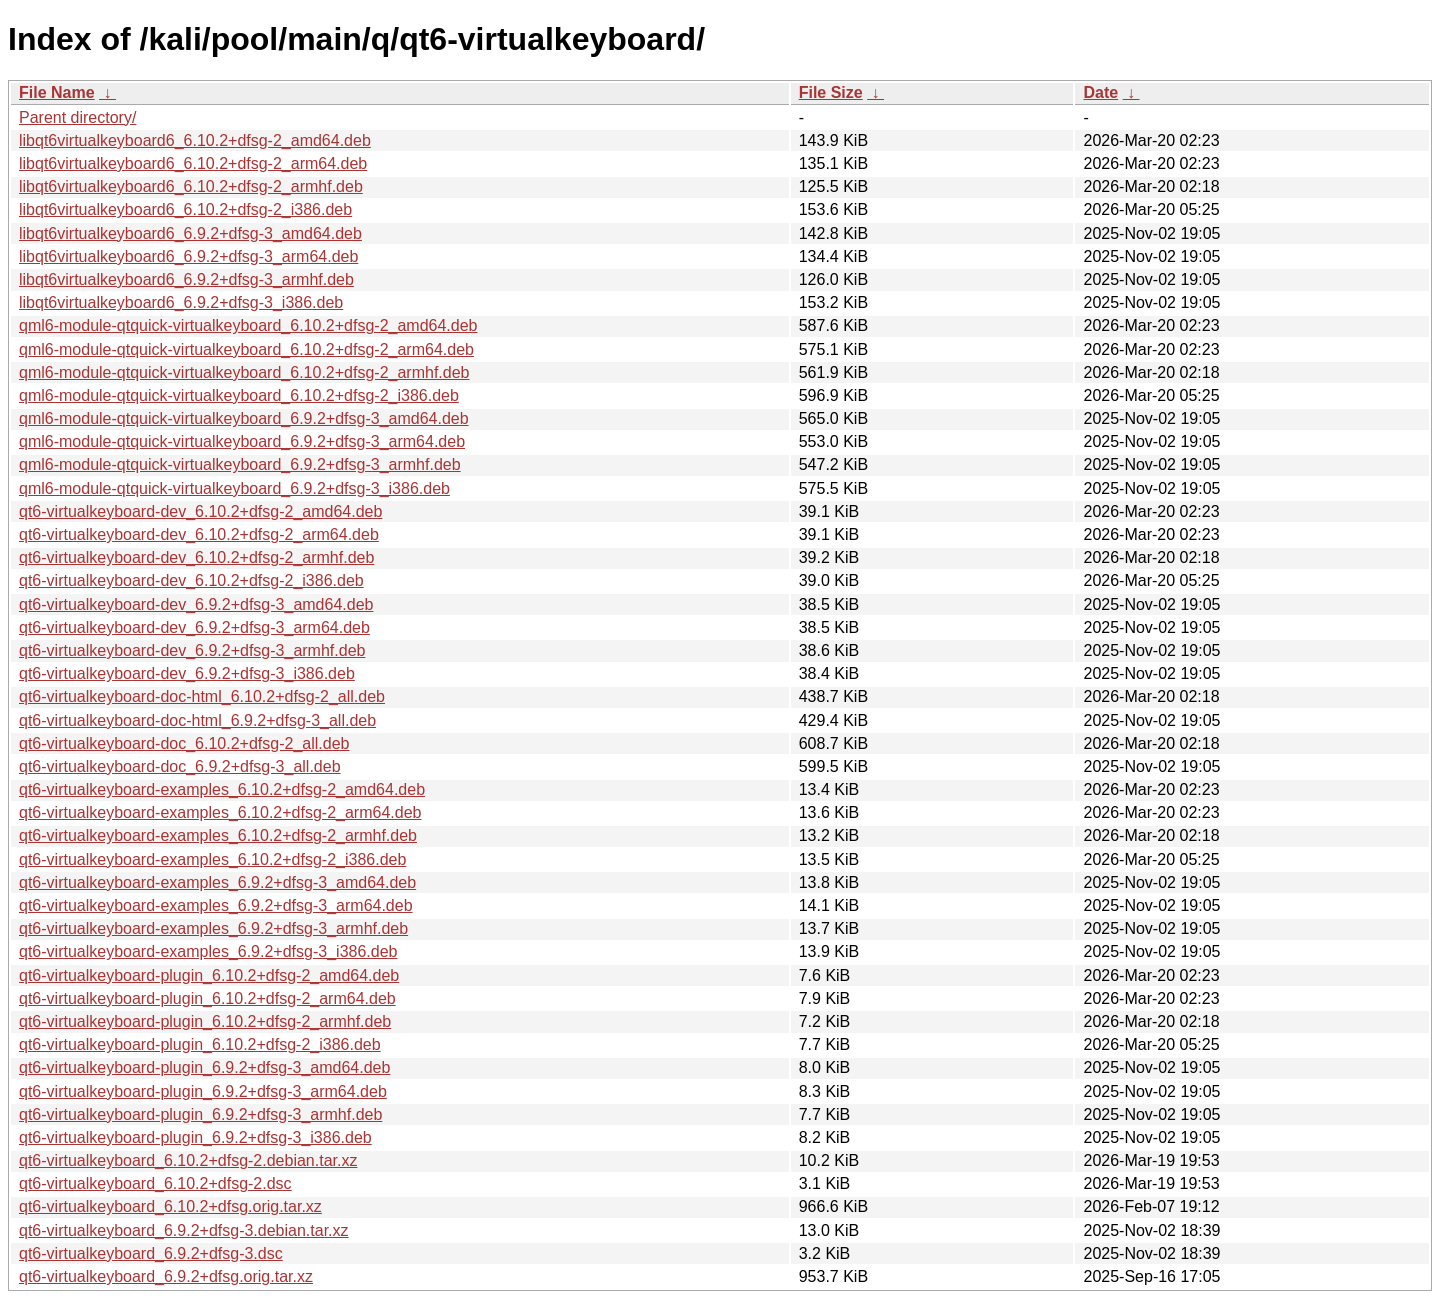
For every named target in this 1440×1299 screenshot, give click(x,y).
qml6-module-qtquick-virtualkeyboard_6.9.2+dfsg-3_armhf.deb (240, 464)
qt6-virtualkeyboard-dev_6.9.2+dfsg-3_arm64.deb (194, 627)
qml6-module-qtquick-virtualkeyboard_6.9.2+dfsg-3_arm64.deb (242, 441)
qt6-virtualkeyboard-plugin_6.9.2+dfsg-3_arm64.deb (203, 1091)
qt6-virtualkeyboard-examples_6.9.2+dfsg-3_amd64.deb (217, 882)
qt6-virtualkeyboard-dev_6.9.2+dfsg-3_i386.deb (187, 673)
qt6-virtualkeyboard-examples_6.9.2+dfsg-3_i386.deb (208, 951)
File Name (57, 92)
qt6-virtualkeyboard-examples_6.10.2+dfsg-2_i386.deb (212, 859)
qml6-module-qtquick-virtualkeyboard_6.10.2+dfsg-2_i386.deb (239, 395)
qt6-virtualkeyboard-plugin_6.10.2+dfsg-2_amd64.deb (209, 975)
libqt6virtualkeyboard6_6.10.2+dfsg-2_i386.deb (185, 209)
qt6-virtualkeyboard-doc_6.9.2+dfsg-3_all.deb (180, 766)
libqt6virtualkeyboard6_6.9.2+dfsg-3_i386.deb (181, 302)
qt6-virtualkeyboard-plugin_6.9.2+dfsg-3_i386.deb (195, 1137)
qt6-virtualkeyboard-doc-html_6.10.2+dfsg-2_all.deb (202, 696)
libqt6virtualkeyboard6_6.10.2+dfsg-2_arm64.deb (193, 163)
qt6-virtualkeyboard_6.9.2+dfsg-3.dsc (151, 1253)
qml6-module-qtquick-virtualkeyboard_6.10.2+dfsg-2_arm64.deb (246, 349)
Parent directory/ (77, 117)
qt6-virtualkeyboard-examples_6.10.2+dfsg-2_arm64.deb (220, 812)
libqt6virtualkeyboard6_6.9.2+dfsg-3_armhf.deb (186, 279)
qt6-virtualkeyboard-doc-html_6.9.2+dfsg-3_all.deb (197, 720)
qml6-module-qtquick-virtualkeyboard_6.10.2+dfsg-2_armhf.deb (244, 372)
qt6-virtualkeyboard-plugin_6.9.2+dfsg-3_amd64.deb (204, 1067)
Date (1100, 92)
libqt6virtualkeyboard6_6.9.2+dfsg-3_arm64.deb (188, 256)
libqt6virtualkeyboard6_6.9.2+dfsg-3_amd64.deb (190, 233)
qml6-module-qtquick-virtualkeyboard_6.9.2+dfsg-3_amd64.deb (244, 418)
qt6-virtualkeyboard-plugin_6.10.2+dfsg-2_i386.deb (200, 1044)
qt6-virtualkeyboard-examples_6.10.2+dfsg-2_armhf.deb (218, 835)
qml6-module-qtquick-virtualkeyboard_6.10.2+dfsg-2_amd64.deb (248, 325)
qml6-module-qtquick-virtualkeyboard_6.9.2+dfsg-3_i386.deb (234, 488)
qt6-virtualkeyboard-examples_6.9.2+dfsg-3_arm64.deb (216, 905)
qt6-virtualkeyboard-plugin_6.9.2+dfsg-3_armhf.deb (200, 1114)
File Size (831, 92)
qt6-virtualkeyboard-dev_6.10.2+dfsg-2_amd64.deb (200, 511)
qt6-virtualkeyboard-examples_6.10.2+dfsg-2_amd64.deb (222, 789)
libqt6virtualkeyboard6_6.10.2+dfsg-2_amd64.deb (195, 140)
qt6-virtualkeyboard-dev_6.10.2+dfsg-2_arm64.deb (199, 534)
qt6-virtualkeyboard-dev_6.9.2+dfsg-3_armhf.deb (192, 650)
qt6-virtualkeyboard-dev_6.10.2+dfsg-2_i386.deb (191, 580)
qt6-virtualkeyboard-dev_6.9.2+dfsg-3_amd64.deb (196, 604)
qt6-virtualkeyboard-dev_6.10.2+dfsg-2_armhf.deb (196, 557)
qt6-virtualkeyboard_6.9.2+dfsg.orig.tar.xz (166, 1276)
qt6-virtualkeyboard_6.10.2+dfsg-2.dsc (155, 1183)
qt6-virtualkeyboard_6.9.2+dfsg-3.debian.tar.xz (184, 1230)
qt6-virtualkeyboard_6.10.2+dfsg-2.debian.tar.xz (188, 1160)
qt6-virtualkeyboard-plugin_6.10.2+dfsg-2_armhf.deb (205, 1021)
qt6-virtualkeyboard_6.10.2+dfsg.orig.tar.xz (170, 1206)
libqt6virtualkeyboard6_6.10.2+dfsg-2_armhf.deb (191, 186)
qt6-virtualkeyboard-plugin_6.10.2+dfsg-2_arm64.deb (207, 998)
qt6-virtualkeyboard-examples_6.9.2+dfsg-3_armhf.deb (213, 928)
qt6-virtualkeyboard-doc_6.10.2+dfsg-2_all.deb (184, 743)
